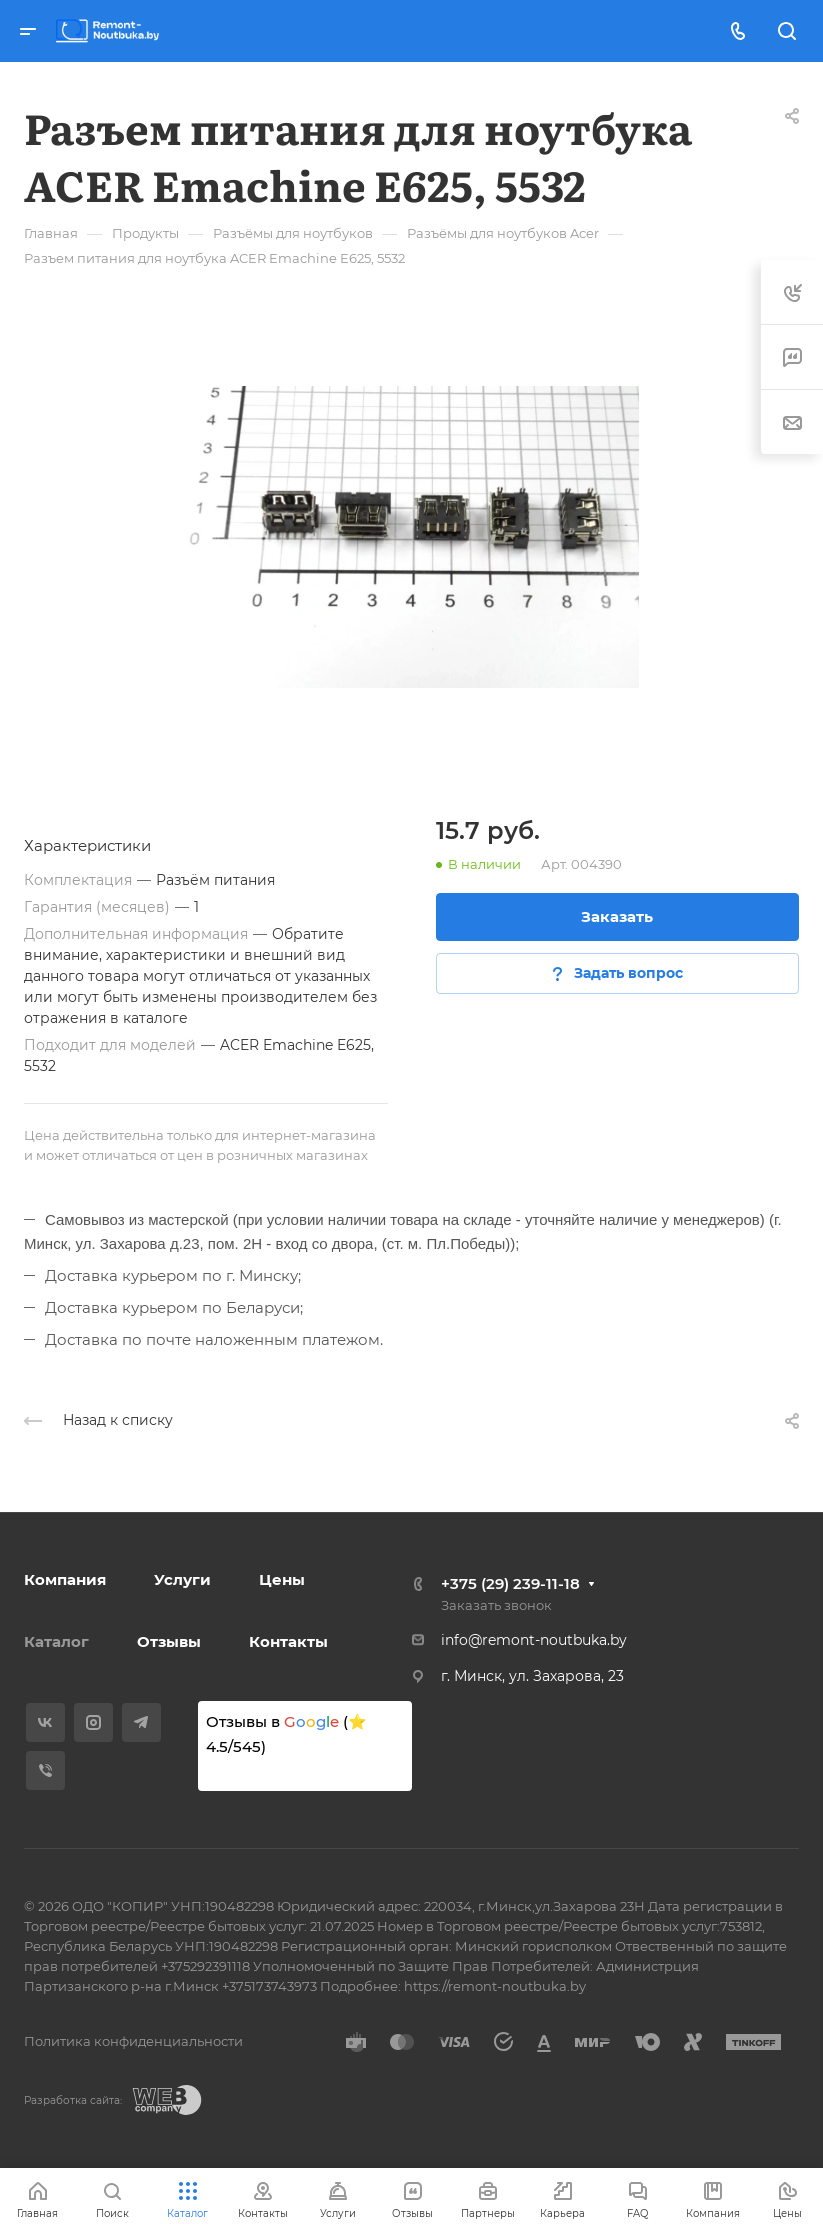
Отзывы (169, 1641)
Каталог (56, 1641)
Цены (282, 1579)
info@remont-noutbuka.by (534, 1640)
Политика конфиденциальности (133, 2041)
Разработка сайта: (73, 2100)
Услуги (182, 1579)
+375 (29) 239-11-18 (510, 1583)
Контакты (288, 1641)
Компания (65, 1579)
